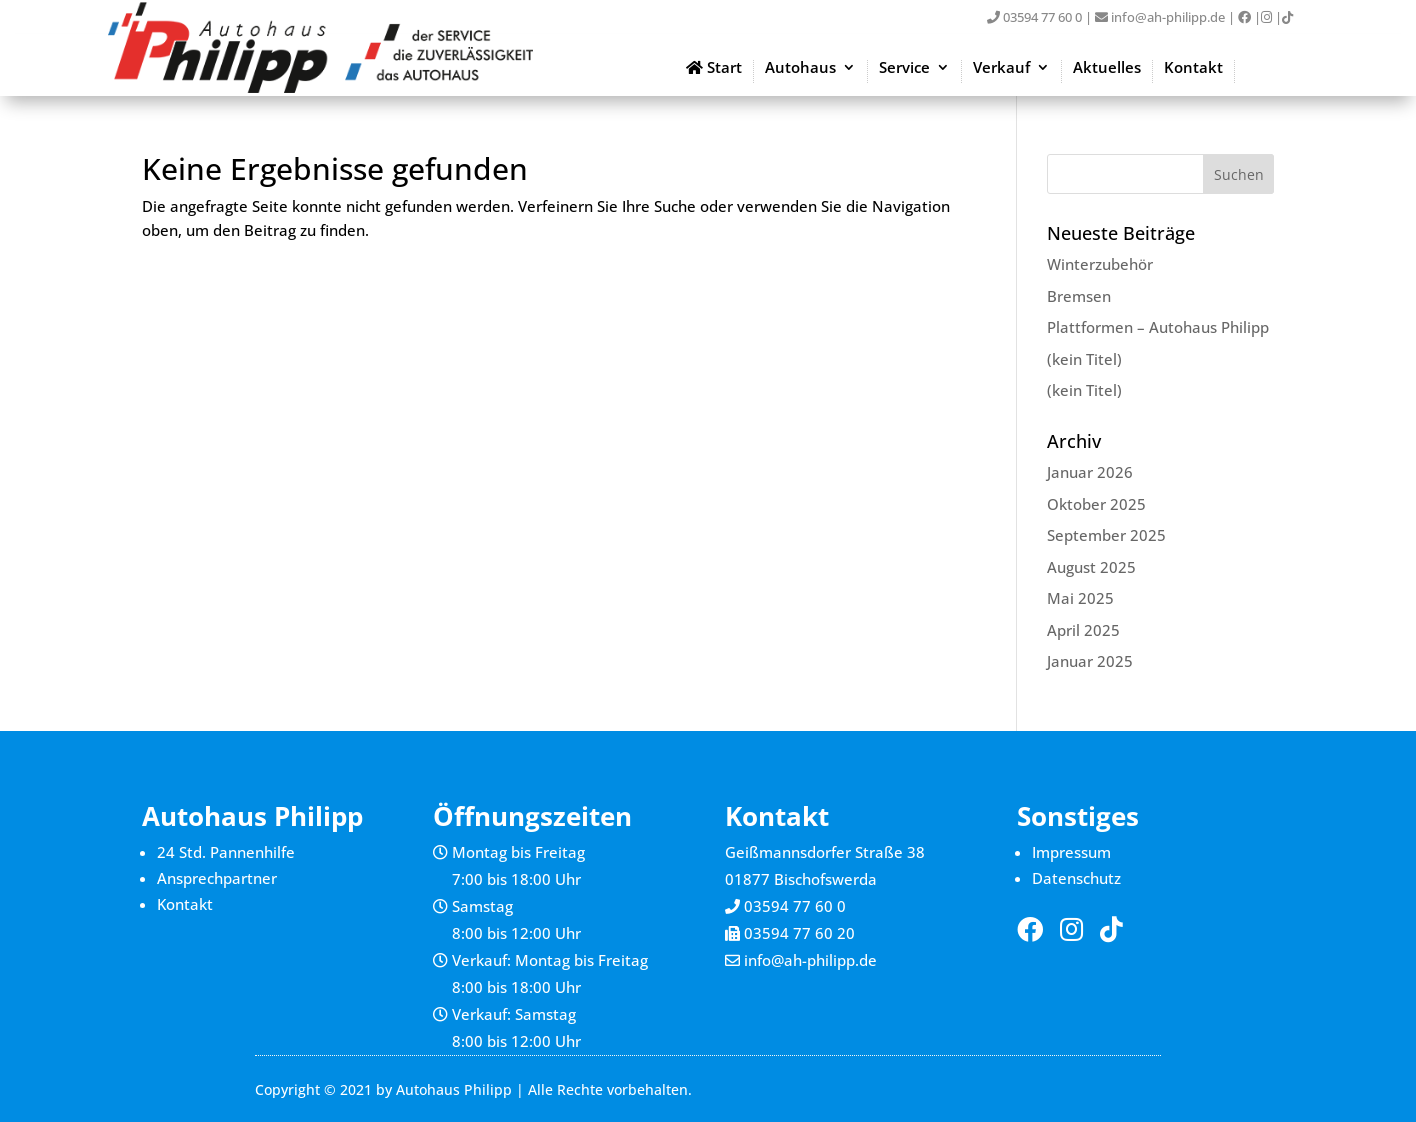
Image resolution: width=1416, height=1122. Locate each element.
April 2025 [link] (1083, 630)
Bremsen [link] (1079, 296)
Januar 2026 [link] (1090, 472)
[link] (1244, 17)
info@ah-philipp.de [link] (1160, 17)
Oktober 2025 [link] (1096, 504)
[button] (1239, 174)
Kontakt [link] (1193, 68)
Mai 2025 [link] (1080, 598)
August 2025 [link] (1091, 567)
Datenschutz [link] (1076, 878)
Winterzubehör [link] (1100, 264)
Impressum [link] (1071, 852)
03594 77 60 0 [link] (1034, 17)
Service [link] (904, 68)
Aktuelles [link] (1107, 68)
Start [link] (714, 68)
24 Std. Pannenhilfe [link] (226, 852)
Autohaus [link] (800, 68)
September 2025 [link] (1106, 535)
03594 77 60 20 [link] (799, 933)
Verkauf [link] (1001, 68)
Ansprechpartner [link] (217, 878)
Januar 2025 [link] (1090, 661)
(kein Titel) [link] (1084, 359)
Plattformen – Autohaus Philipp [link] (1158, 327)
